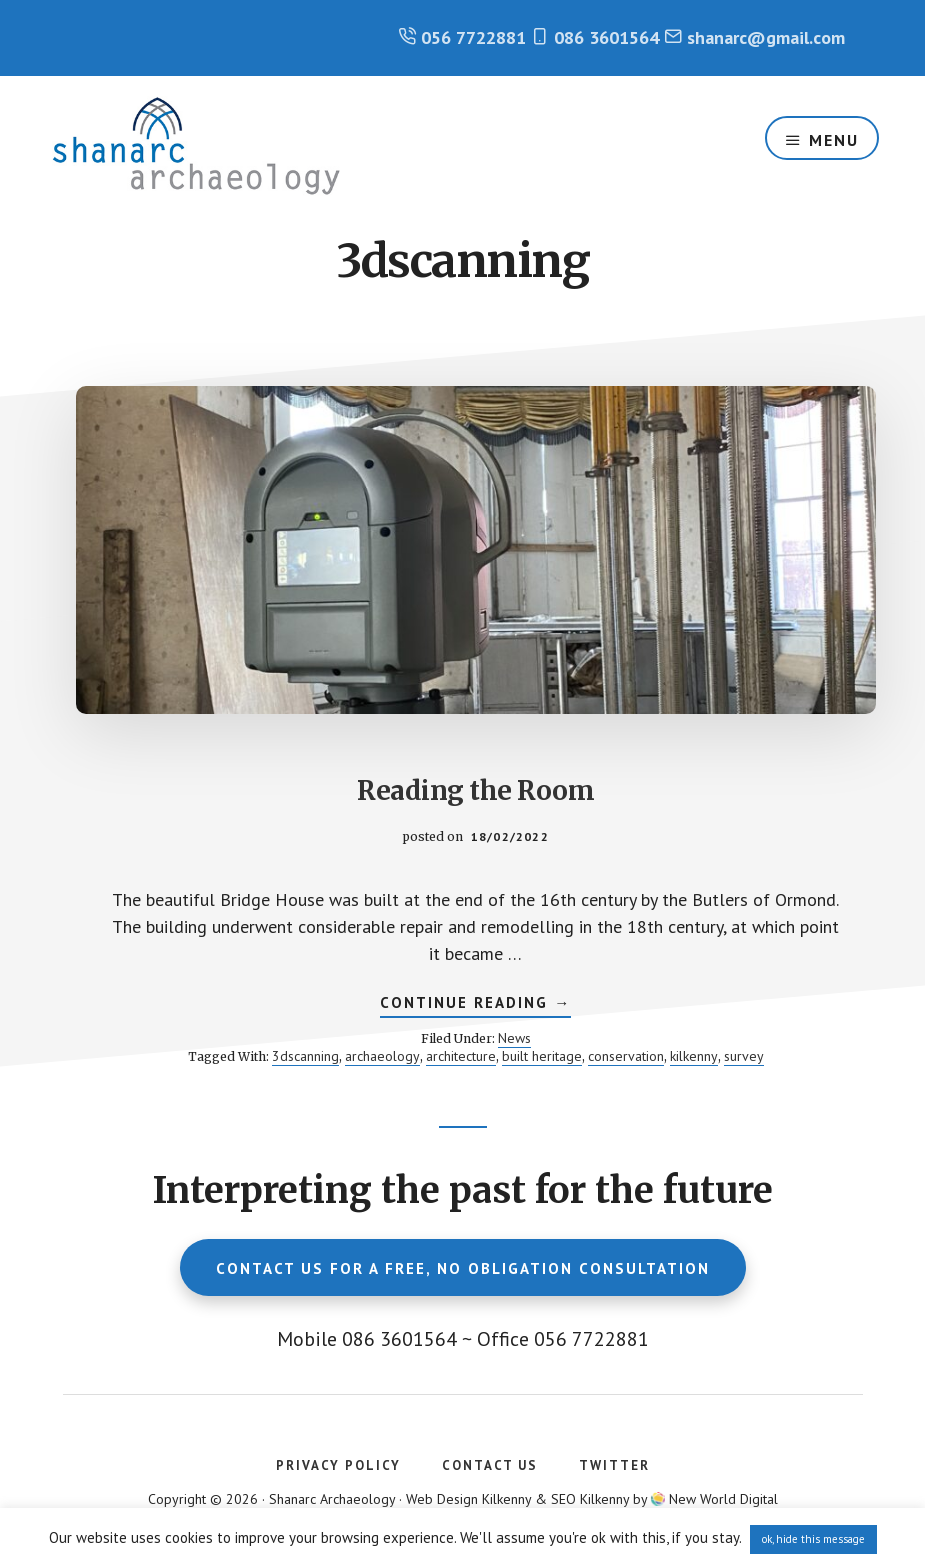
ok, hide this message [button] (813, 1539)
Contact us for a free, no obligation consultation (463, 1268)
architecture (461, 1056)
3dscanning (305, 1056)
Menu (834, 140)
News (514, 1038)
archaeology (382, 1056)
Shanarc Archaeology (196, 146)
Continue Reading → (475, 1005)
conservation (626, 1056)
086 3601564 (606, 37)
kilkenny (694, 1056)
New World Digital (723, 1499)
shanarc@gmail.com (766, 37)
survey (744, 1056)
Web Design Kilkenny (468, 1499)
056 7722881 (473, 37)
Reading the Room (475, 790)
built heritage (542, 1056)
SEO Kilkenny (590, 1499)
